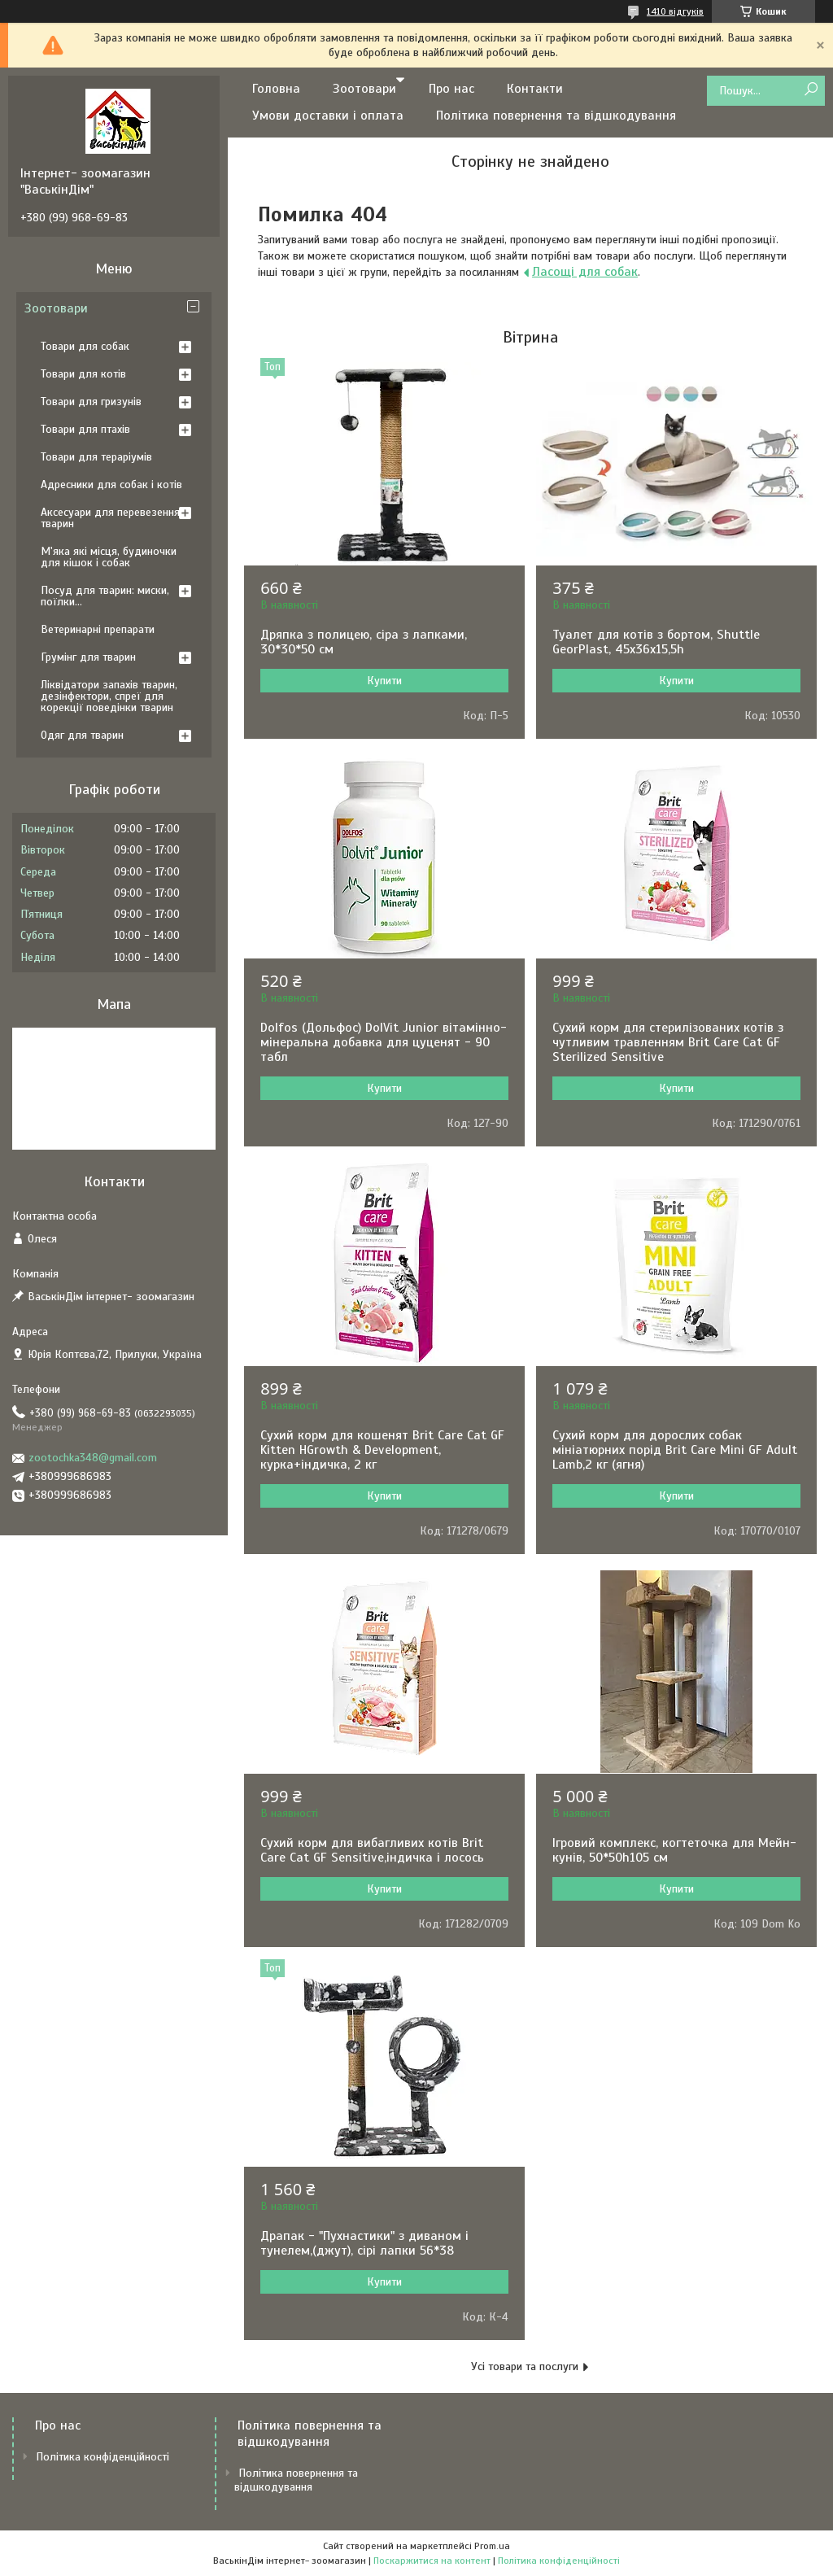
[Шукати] (810, 90)
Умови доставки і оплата (327, 115)
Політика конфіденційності (102, 2457)
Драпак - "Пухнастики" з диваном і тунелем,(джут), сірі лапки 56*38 (364, 2243)
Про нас (451, 89)
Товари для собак (85, 346)
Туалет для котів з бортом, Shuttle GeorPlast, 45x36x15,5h (656, 642)
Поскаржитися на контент (432, 2560)
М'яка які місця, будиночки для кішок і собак (109, 557)
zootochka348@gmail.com (92, 1458)
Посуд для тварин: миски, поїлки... (105, 596)
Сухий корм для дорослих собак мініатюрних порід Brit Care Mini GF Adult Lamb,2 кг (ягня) (674, 1450)
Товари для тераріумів (96, 457)
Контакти (535, 89)
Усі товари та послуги (524, 2366)
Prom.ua (492, 2546)
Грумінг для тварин (88, 657)
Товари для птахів (85, 429)
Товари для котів (83, 374)
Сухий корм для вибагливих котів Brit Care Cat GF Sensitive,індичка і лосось (372, 1850)
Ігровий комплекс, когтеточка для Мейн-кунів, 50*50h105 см (674, 1850)
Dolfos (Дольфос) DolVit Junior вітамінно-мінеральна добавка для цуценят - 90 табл (383, 1042)
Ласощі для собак (585, 272)
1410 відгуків (675, 11)
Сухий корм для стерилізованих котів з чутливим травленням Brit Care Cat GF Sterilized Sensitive (667, 1042)
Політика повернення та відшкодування (556, 115)
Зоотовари (364, 89)
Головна (276, 89)
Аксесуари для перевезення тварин (110, 517)
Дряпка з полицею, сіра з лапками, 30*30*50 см (363, 642)
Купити (384, 681)
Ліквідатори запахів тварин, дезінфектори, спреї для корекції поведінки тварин (109, 696)
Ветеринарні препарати (98, 629)
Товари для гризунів (91, 401)
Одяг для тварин (82, 735)
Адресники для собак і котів (111, 484)
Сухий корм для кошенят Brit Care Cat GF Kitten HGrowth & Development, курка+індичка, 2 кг (382, 1450)
